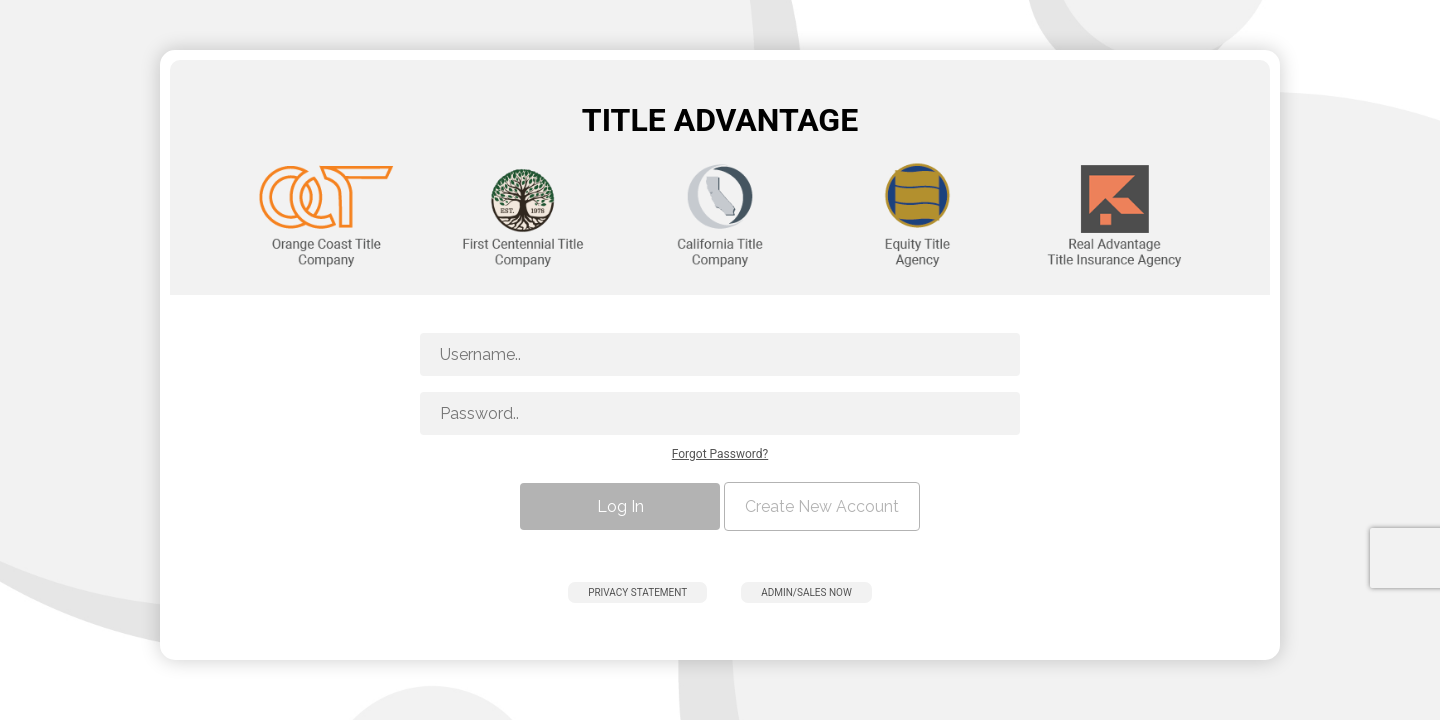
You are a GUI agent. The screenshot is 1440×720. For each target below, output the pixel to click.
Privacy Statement (637, 592)
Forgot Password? (720, 454)
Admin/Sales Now (806, 592)
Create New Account (822, 506)
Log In (620, 506)
